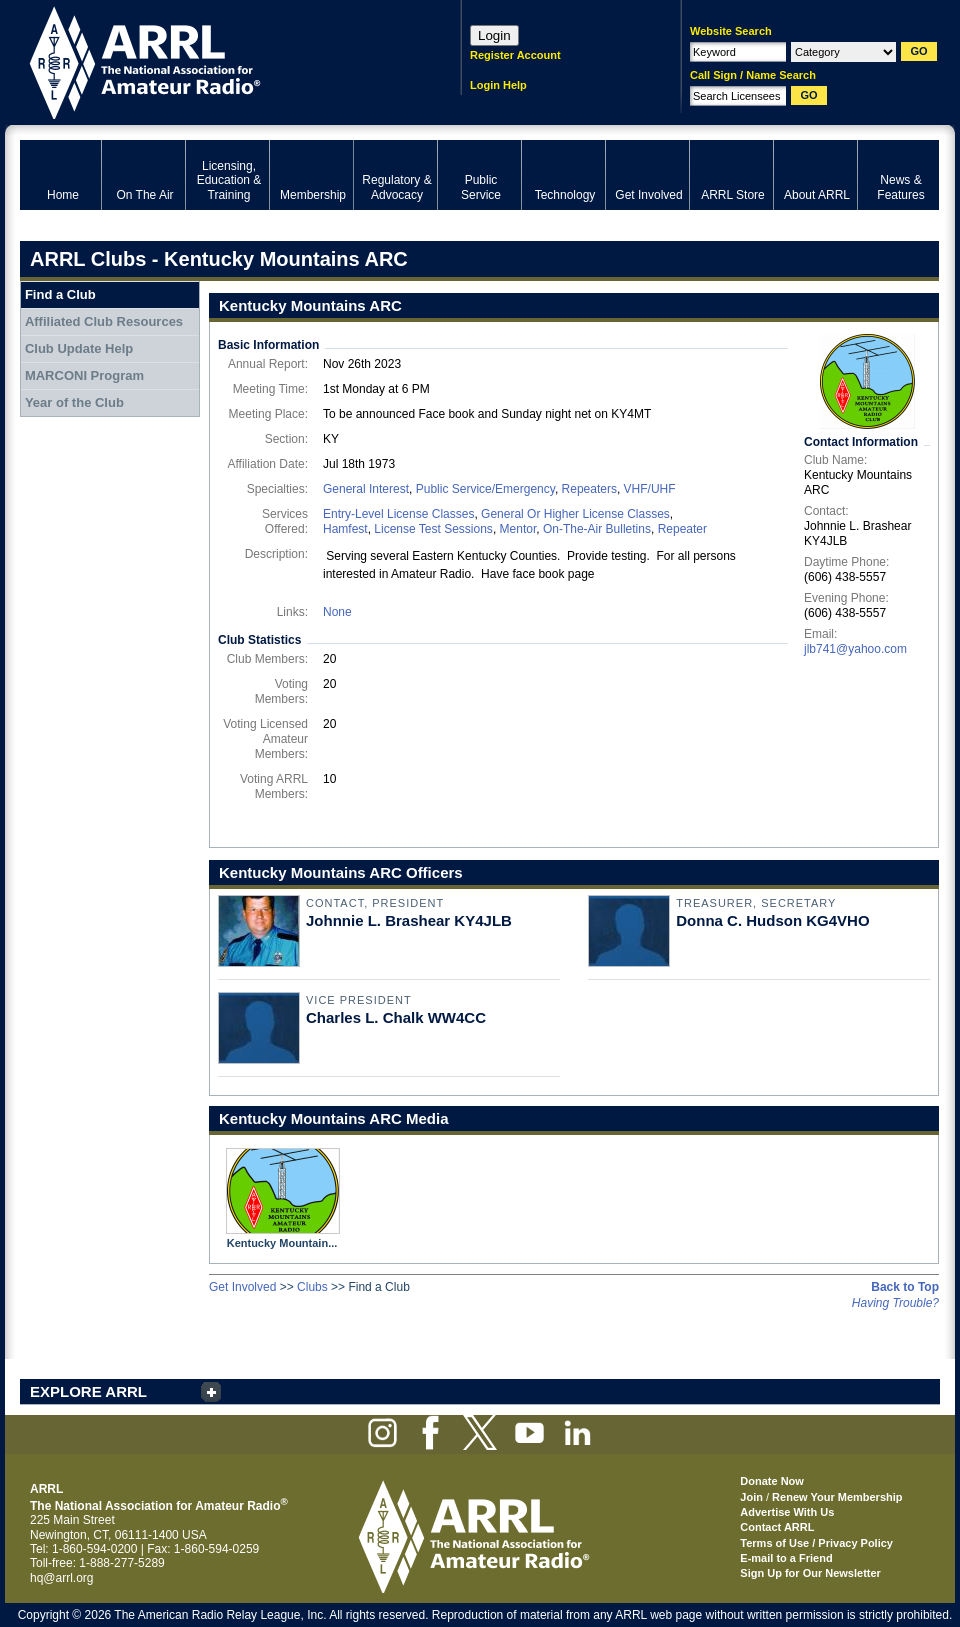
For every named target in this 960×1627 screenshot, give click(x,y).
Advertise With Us (787, 1512)
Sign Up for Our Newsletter (810, 1573)
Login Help (498, 85)
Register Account (515, 55)
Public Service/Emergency (485, 489)
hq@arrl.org (62, 1578)
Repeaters (589, 489)
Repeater (682, 529)
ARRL (214, 60)
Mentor (518, 529)
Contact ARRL (777, 1527)
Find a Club (60, 294)
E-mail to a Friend (786, 1558)
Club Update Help (79, 348)
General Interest (366, 489)
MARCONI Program (84, 375)
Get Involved (242, 1287)
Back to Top (905, 1287)
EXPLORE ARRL (88, 1391)
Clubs (312, 1287)
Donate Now (772, 1481)
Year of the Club (74, 402)
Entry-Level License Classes (398, 514)
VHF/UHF (650, 489)
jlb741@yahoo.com (855, 649)
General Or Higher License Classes (575, 514)
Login (494, 35)
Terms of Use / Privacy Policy (816, 1543)
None (337, 612)
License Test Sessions (433, 529)
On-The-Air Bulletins (597, 529)
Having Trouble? (895, 1303)
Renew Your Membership (837, 1497)
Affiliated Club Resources (104, 321)
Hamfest (345, 529)
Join (751, 1497)
